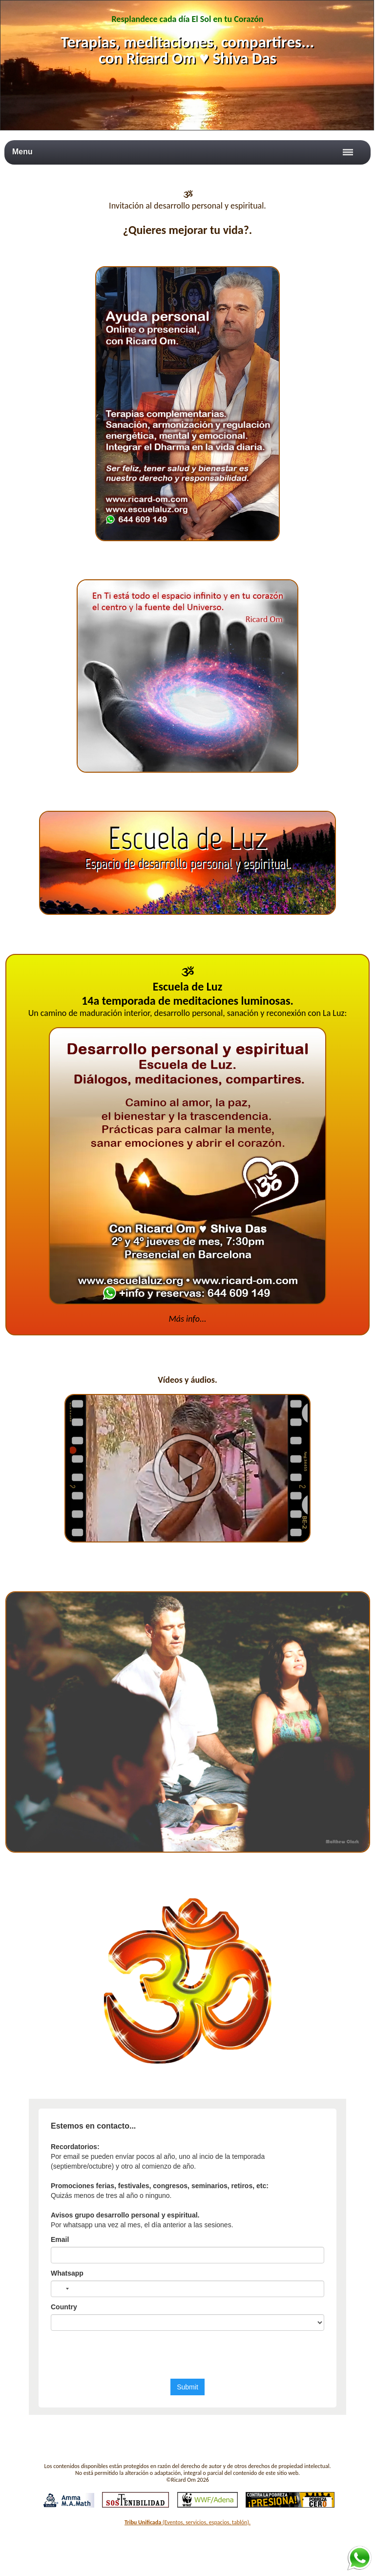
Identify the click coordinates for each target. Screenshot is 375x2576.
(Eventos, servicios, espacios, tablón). (187, 2522)
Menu (22, 152)
